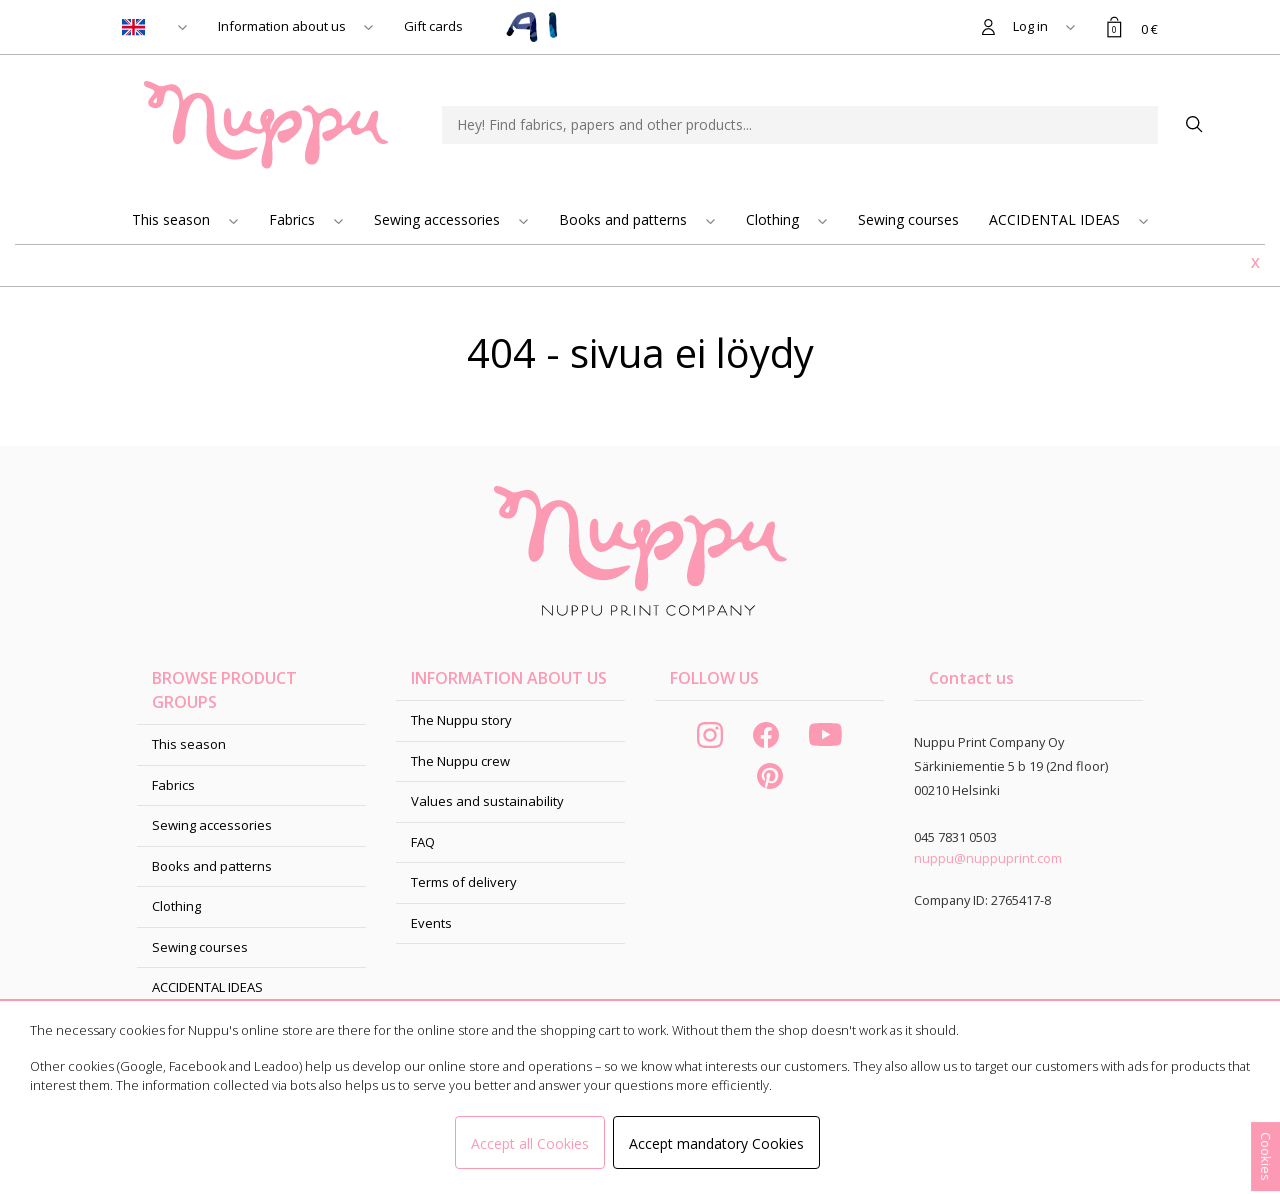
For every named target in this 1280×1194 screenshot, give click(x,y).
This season (173, 219)
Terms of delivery (464, 882)
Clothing (774, 219)
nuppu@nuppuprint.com (988, 858)
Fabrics (294, 219)
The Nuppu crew (460, 761)
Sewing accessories (439, 219)
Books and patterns (625, 219)
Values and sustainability (487, 801)
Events (431, 923)
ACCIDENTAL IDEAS (1056, 219)
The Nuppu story (461, 720)
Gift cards (433, 26)
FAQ (423, 842)
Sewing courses (908, 219)
